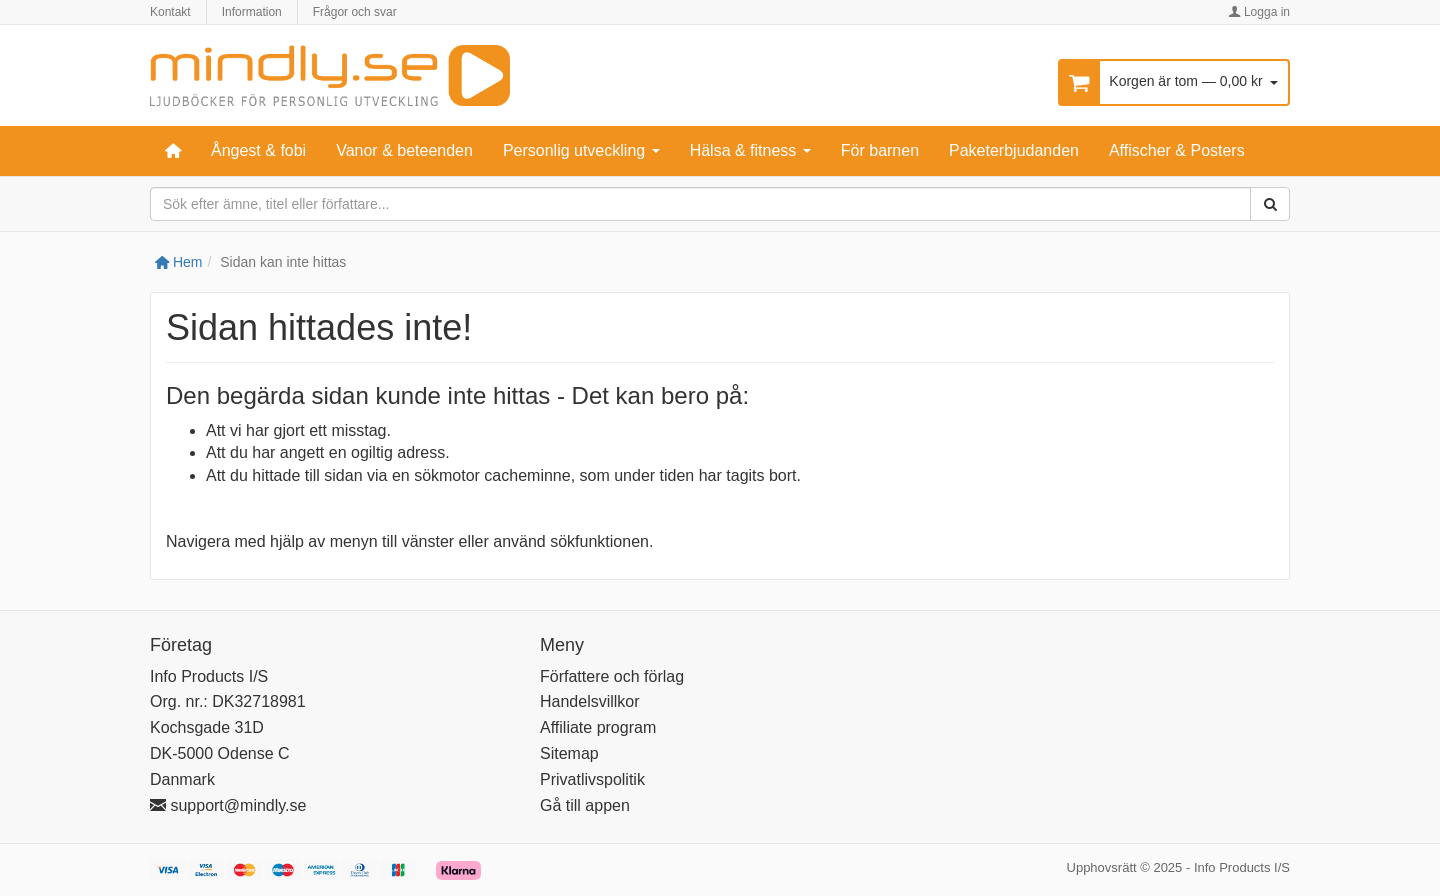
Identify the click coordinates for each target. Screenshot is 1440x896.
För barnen (880, 150)
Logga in (1259, 12)
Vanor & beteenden (404, 150)
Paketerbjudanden (1014, 150)
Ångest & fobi (258, 150)
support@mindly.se (228, 805)
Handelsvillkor (590, 701)
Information (252, 12)
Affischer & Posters (1177, 150)
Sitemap (569, 753)
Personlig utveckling (581, 150)
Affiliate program (598, 727)
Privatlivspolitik (592, 779)
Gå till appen (585, 805)
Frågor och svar (355, 12)
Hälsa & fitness (750, 150)
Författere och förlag (612, 676)
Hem (178, 262)
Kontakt (170, 12)
